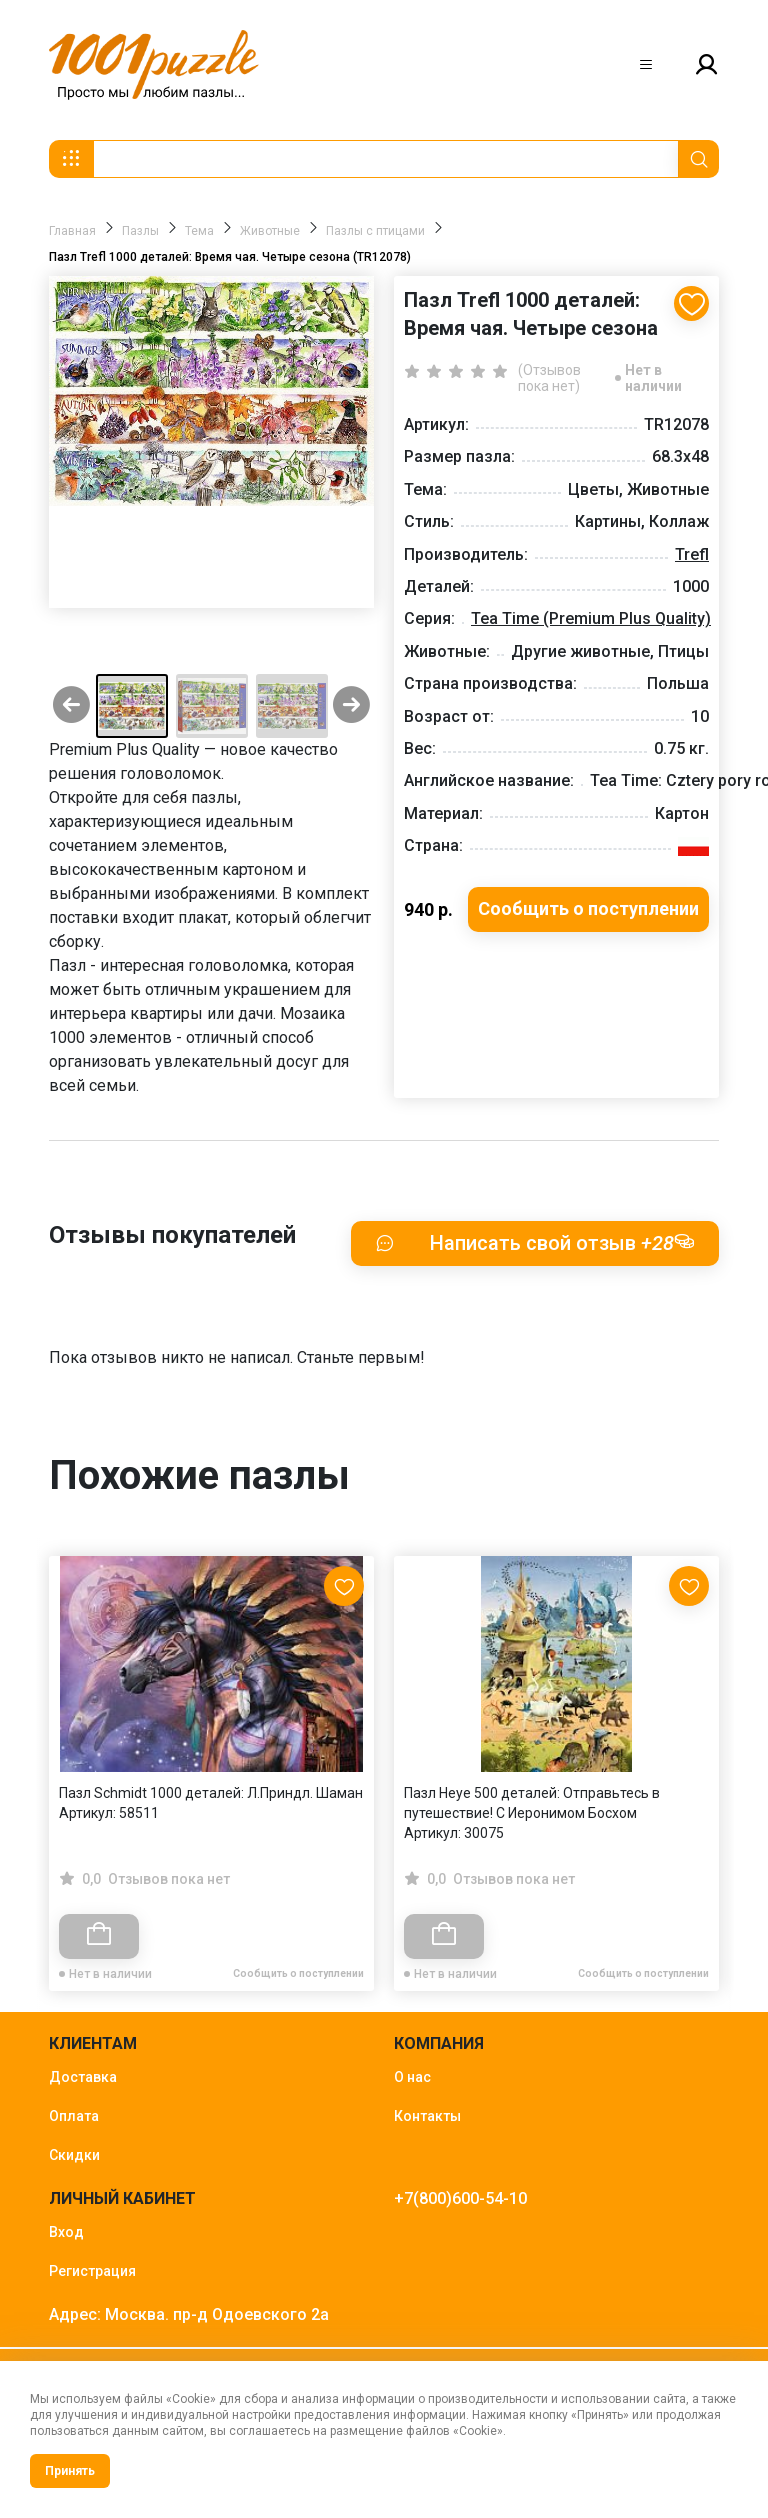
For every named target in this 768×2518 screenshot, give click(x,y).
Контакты (427, 2116)
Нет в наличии (653, 378)
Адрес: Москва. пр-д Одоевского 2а (189, 2314)
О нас (412, 2077)
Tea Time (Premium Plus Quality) (591, 618)
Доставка (83, 2077)
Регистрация (92, 2271)
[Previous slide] (71, 706)
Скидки (74, 2155)
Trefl (692, 554)
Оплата (74, 2116)
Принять (70, 2471)
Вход (66, 2232)
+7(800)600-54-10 (460, 2198)
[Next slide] (351, 706)
